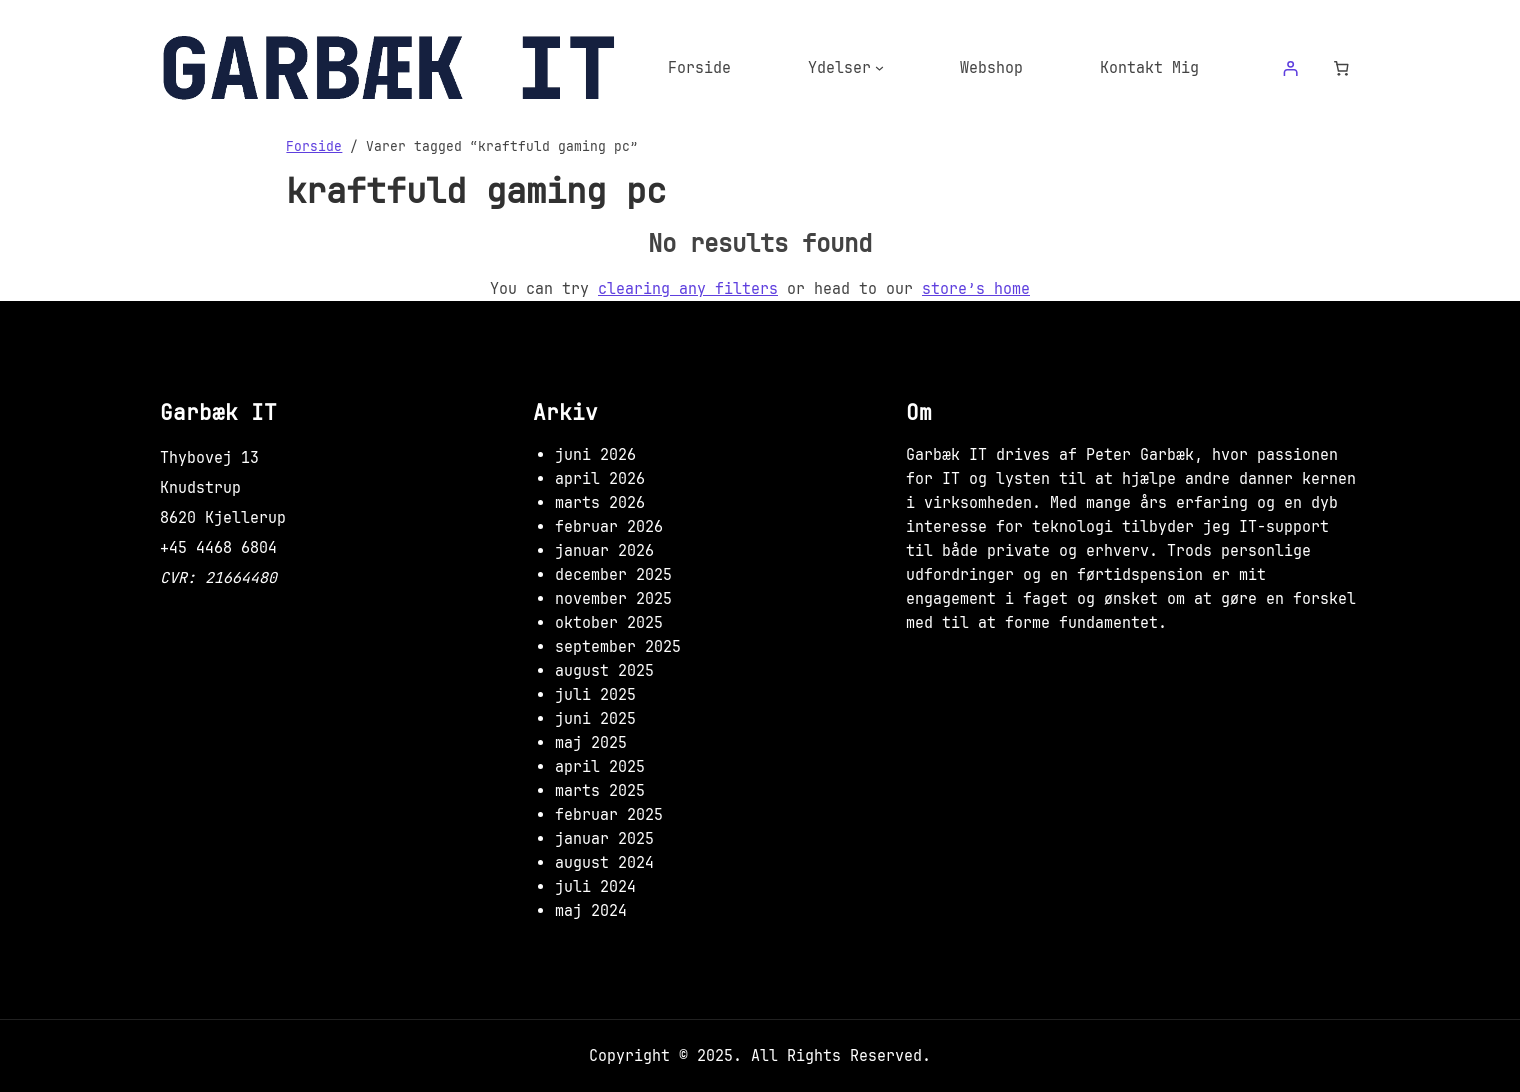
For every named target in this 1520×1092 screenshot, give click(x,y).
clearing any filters (688, 289)
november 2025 (613, 599)
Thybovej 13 (209, 458)
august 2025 (604, 671)
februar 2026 (609, 527)
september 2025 (618, 647)
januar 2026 (604, 551)
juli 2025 (595, 695)
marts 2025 (600, 791)
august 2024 (604, 863)
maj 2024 (591, 911)
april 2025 (600, 767)
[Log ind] (1290, 68)
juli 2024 (595, 887)
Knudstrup (200, 488)
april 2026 (600, 479)
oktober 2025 (609, 623)
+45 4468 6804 (218, 548)
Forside (314, 146)
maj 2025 (591, 743)
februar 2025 (609, 815)
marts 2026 (600, 503)
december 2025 (613, 575)
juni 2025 (595, 719)
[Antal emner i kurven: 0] (1342, 68)
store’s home (976, 289)
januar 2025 (604, 839)
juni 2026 (595, 455)
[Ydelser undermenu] (879, 67)
